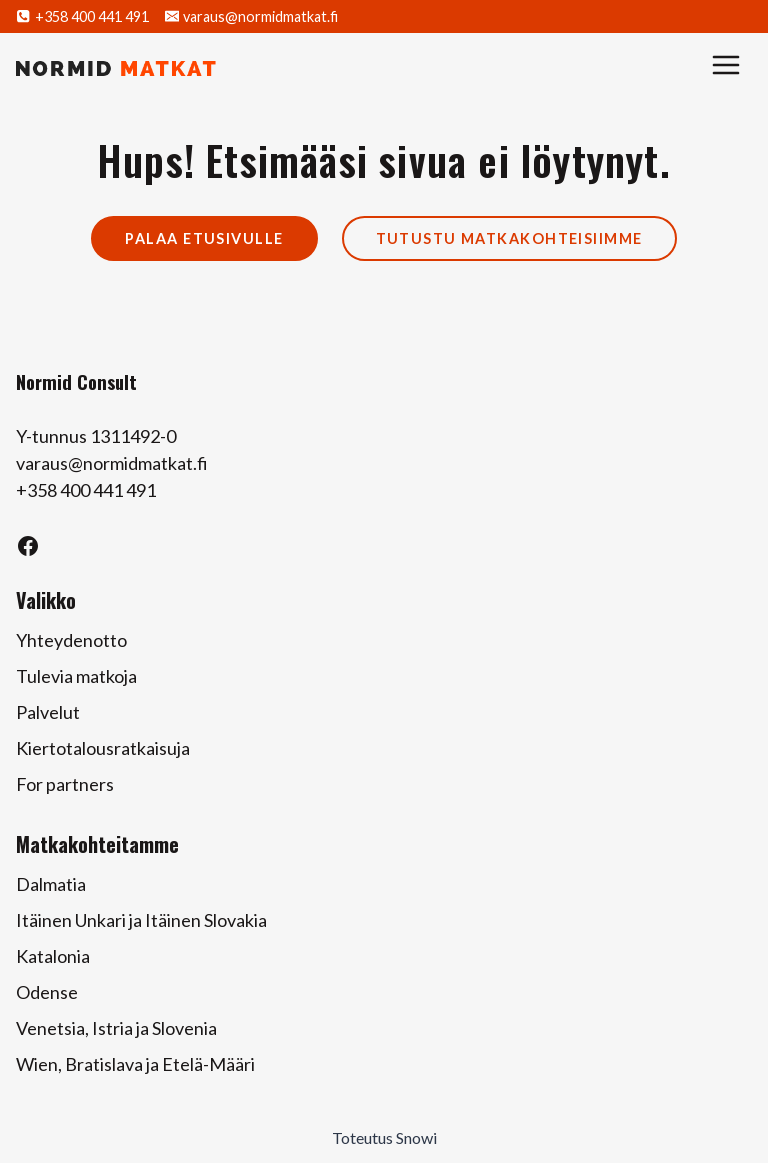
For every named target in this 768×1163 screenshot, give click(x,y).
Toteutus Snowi (384, 1137)
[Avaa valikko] (726, 68)
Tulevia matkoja (76, 676)
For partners (65, 784)
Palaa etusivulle (204, 238)
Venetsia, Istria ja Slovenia (116, 1028)
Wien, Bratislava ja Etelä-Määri (135, 1064)
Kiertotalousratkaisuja (103, 748)
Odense (47, 992)
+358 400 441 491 (86, 490)
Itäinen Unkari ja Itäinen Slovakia (141, 920)
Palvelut (48, 712)
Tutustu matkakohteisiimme (509, 238)
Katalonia (53, 956)
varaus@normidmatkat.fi (112, 463)
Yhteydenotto (71, 640)
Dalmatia (51, 884)
